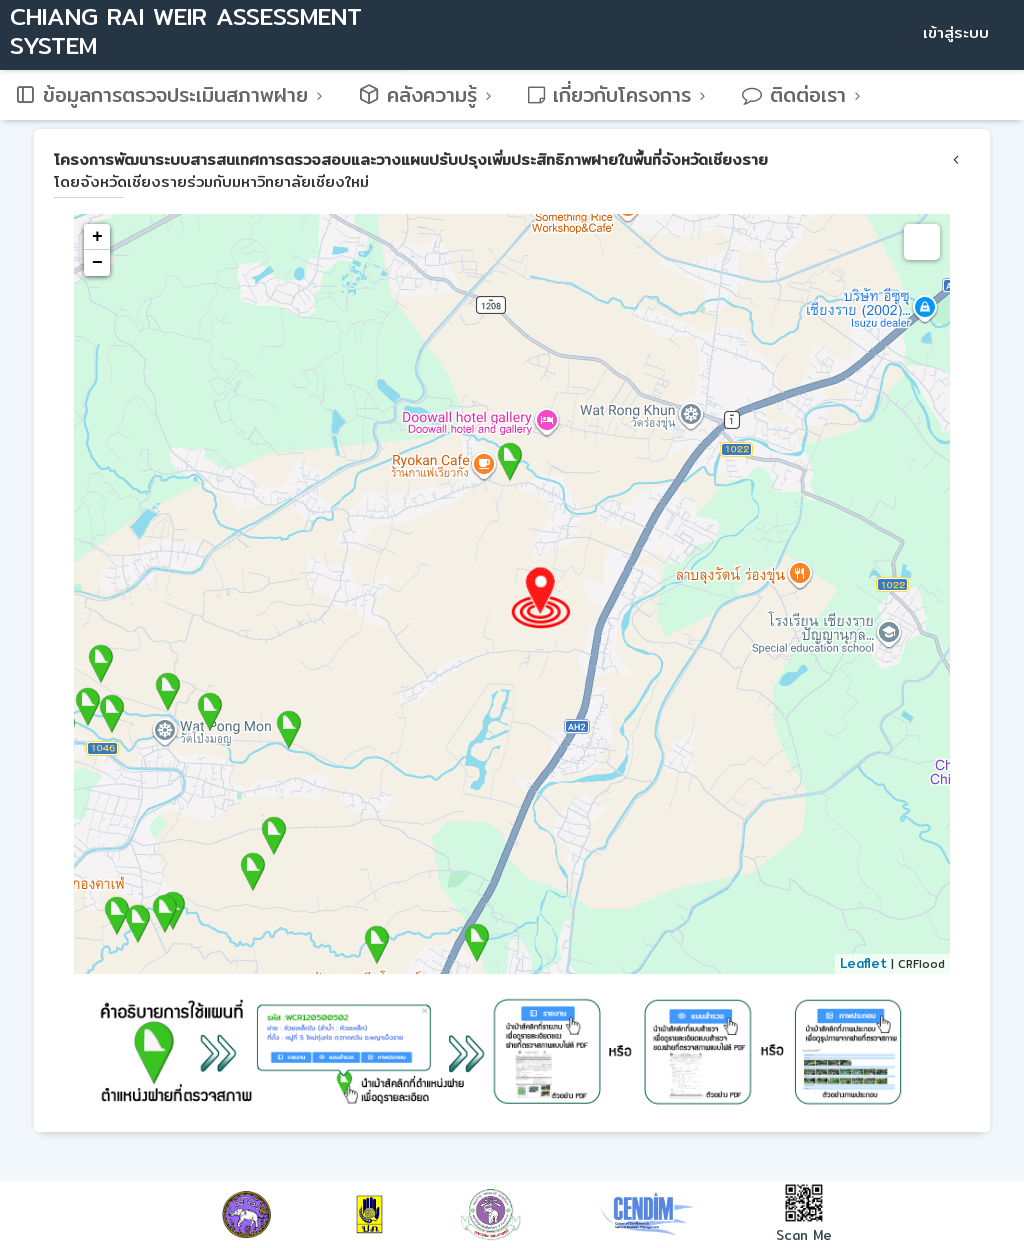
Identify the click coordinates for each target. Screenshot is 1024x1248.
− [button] (97, 263)
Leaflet (863, 963)
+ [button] (97, 237)
